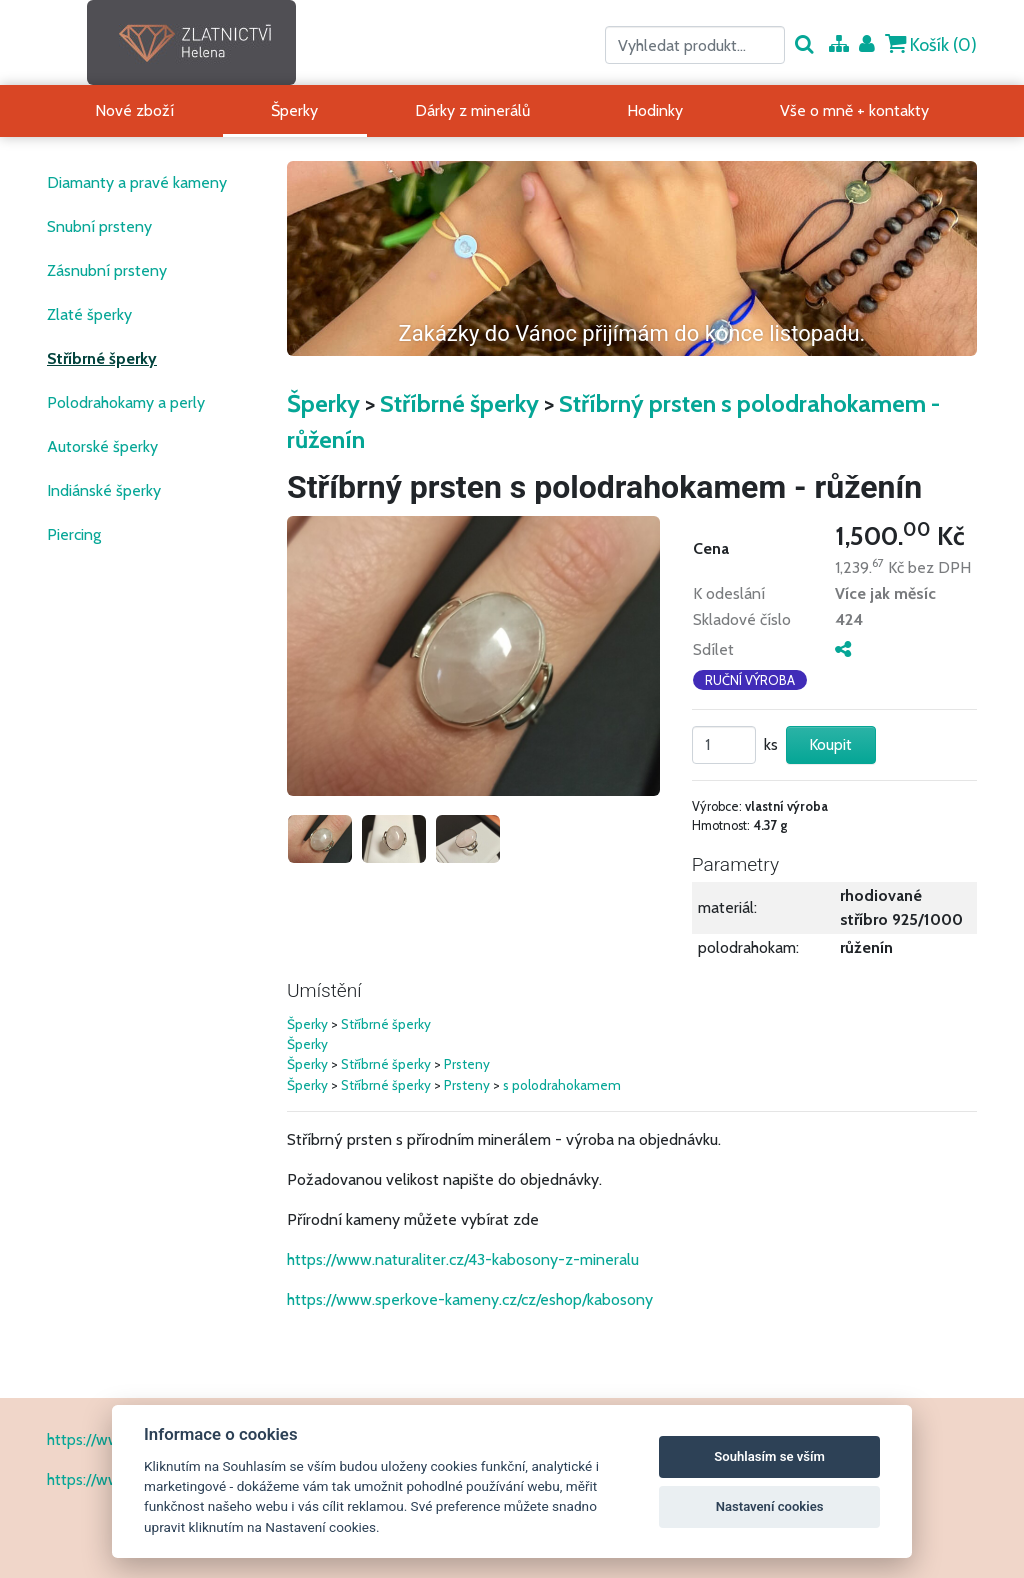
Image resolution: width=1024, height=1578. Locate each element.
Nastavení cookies (770, 1506)
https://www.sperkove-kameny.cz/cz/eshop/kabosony (470, 1299)
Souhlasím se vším (769, 1456)
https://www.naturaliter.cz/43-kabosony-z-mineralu (463, 1259)
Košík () (931, 44)
